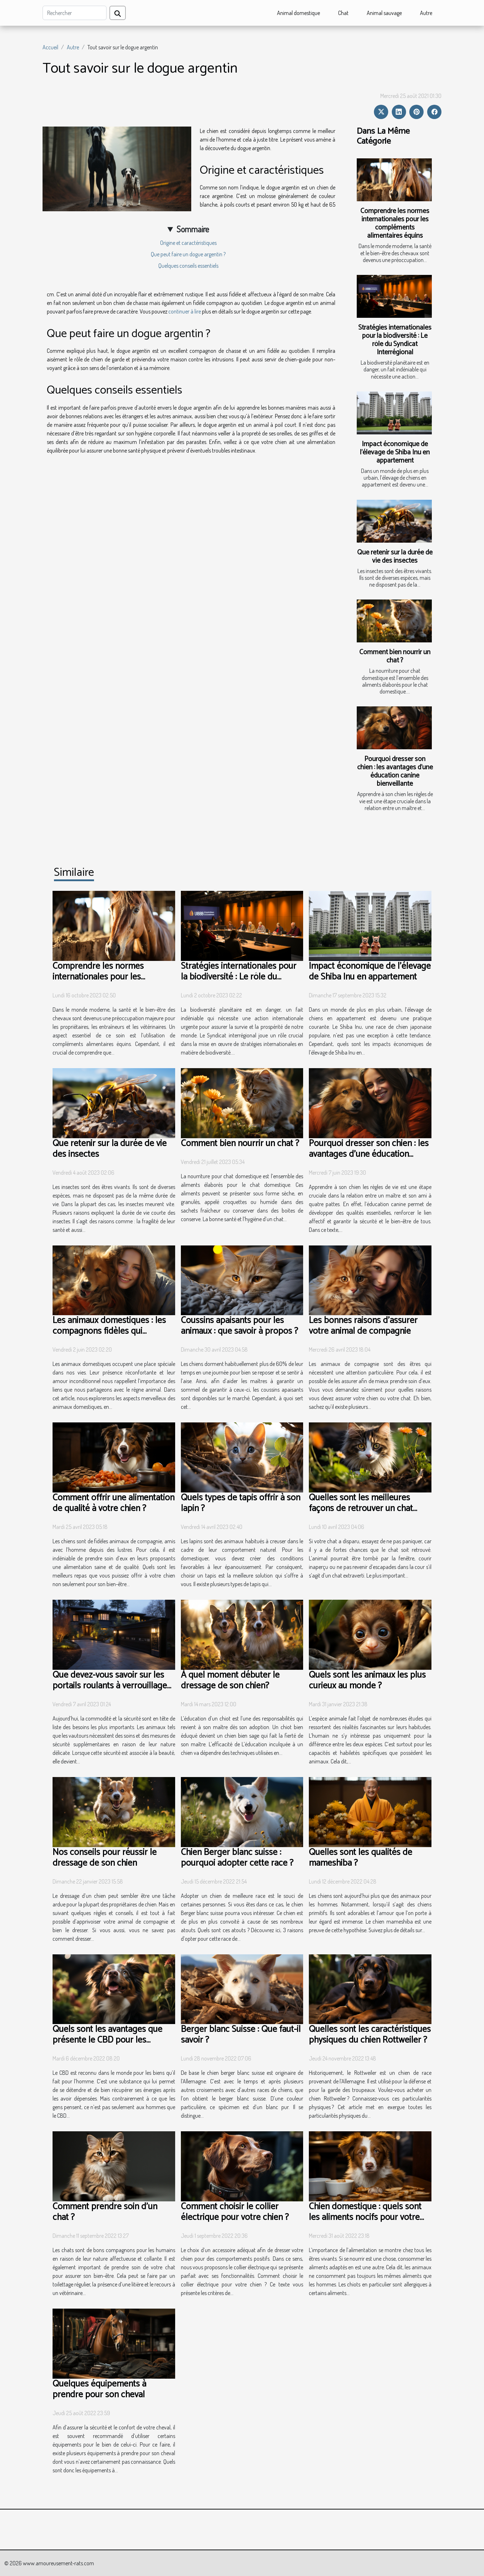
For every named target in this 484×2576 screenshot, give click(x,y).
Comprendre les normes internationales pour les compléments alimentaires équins (394, 223)
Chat (343, 12)
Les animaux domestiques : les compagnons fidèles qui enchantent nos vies (109, 1331)
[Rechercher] (75, 13)
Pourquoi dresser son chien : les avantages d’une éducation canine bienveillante (395, 771)
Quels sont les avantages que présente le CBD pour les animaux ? (107, 2040)
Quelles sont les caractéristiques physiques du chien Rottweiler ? (370, 2035)
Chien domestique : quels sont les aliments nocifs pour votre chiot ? (365, 2217)
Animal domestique (298, 12)
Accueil (50, 47)
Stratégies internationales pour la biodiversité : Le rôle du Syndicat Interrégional (394, 340)
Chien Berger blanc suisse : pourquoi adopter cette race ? (237, 1858)
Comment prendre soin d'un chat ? (105, 2212)
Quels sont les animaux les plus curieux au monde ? (367, 1680)
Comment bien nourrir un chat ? (394, 656)
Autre (426, 12)
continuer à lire (184, 311)
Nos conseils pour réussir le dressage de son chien (105, 1858)
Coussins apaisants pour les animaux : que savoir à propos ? (239, 1326)
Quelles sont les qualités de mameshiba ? (360, 1858)
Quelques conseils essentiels (188, 265)
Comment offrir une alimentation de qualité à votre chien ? (113, 1503)
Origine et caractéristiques (188, 242)
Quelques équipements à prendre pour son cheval (99, 2389)
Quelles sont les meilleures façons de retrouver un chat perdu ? (361, 1508)
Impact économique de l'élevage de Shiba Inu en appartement (395, 452)
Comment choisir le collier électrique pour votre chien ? (235, 2212)
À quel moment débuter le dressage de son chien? (230, 1680)
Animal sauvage (384, 12)
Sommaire (193, 229)
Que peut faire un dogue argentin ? (188, 254)
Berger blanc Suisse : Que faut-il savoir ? (241, 2035)
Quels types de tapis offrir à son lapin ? (240, 1503)
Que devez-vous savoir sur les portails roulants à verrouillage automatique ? (110, 1686)
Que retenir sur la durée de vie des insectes (395, 556)
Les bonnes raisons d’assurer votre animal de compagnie (363, 1326)
